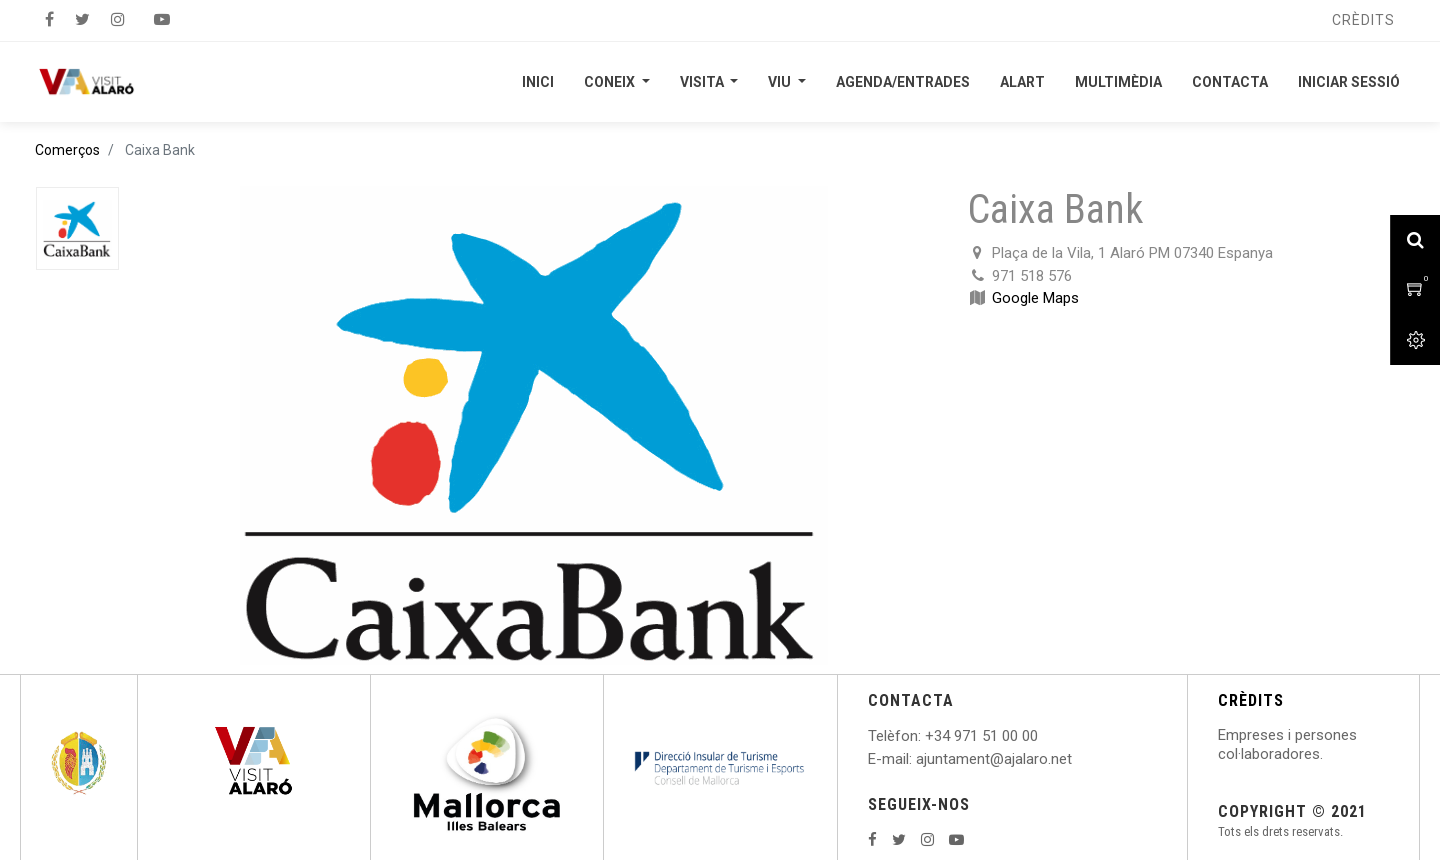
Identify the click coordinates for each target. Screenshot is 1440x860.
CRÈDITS (1251, 700)
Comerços (67, 150)
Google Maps (1035, 298)
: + (926, 736)
